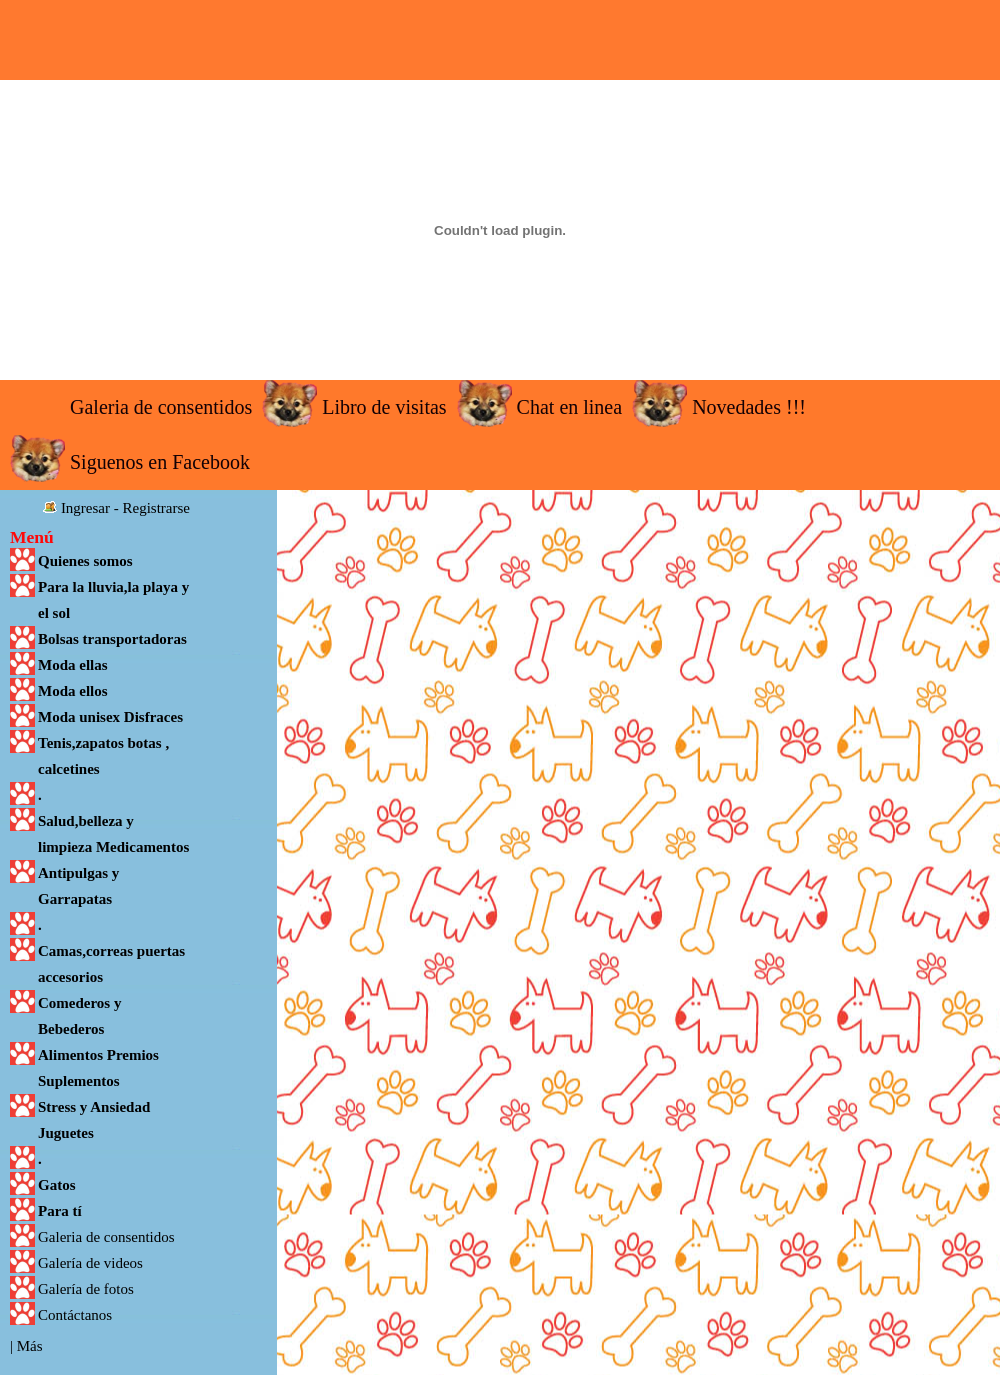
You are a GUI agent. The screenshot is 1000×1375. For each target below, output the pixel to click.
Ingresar (85, 508)
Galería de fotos (86, 1289)
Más (30, 1346)
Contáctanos (75, 1315)
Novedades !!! (749, 407)
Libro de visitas (384, 407)
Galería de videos (90, 1263)
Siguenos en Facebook (160, 462)
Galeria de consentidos (161, 407)
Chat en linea (570, 407)
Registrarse (156, 508)
